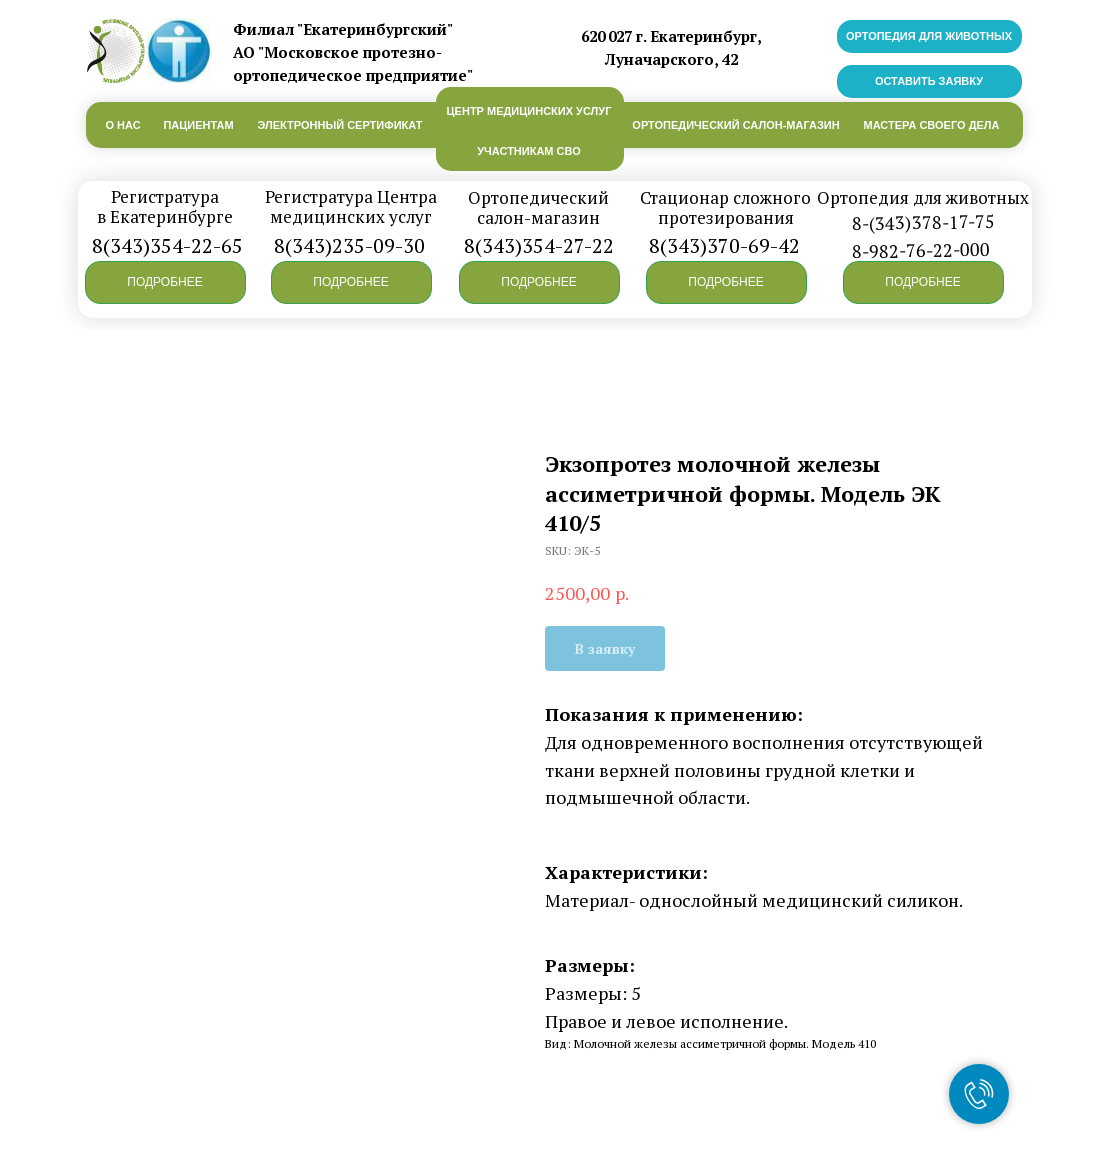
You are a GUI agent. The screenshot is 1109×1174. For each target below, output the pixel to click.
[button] (165, 282)
